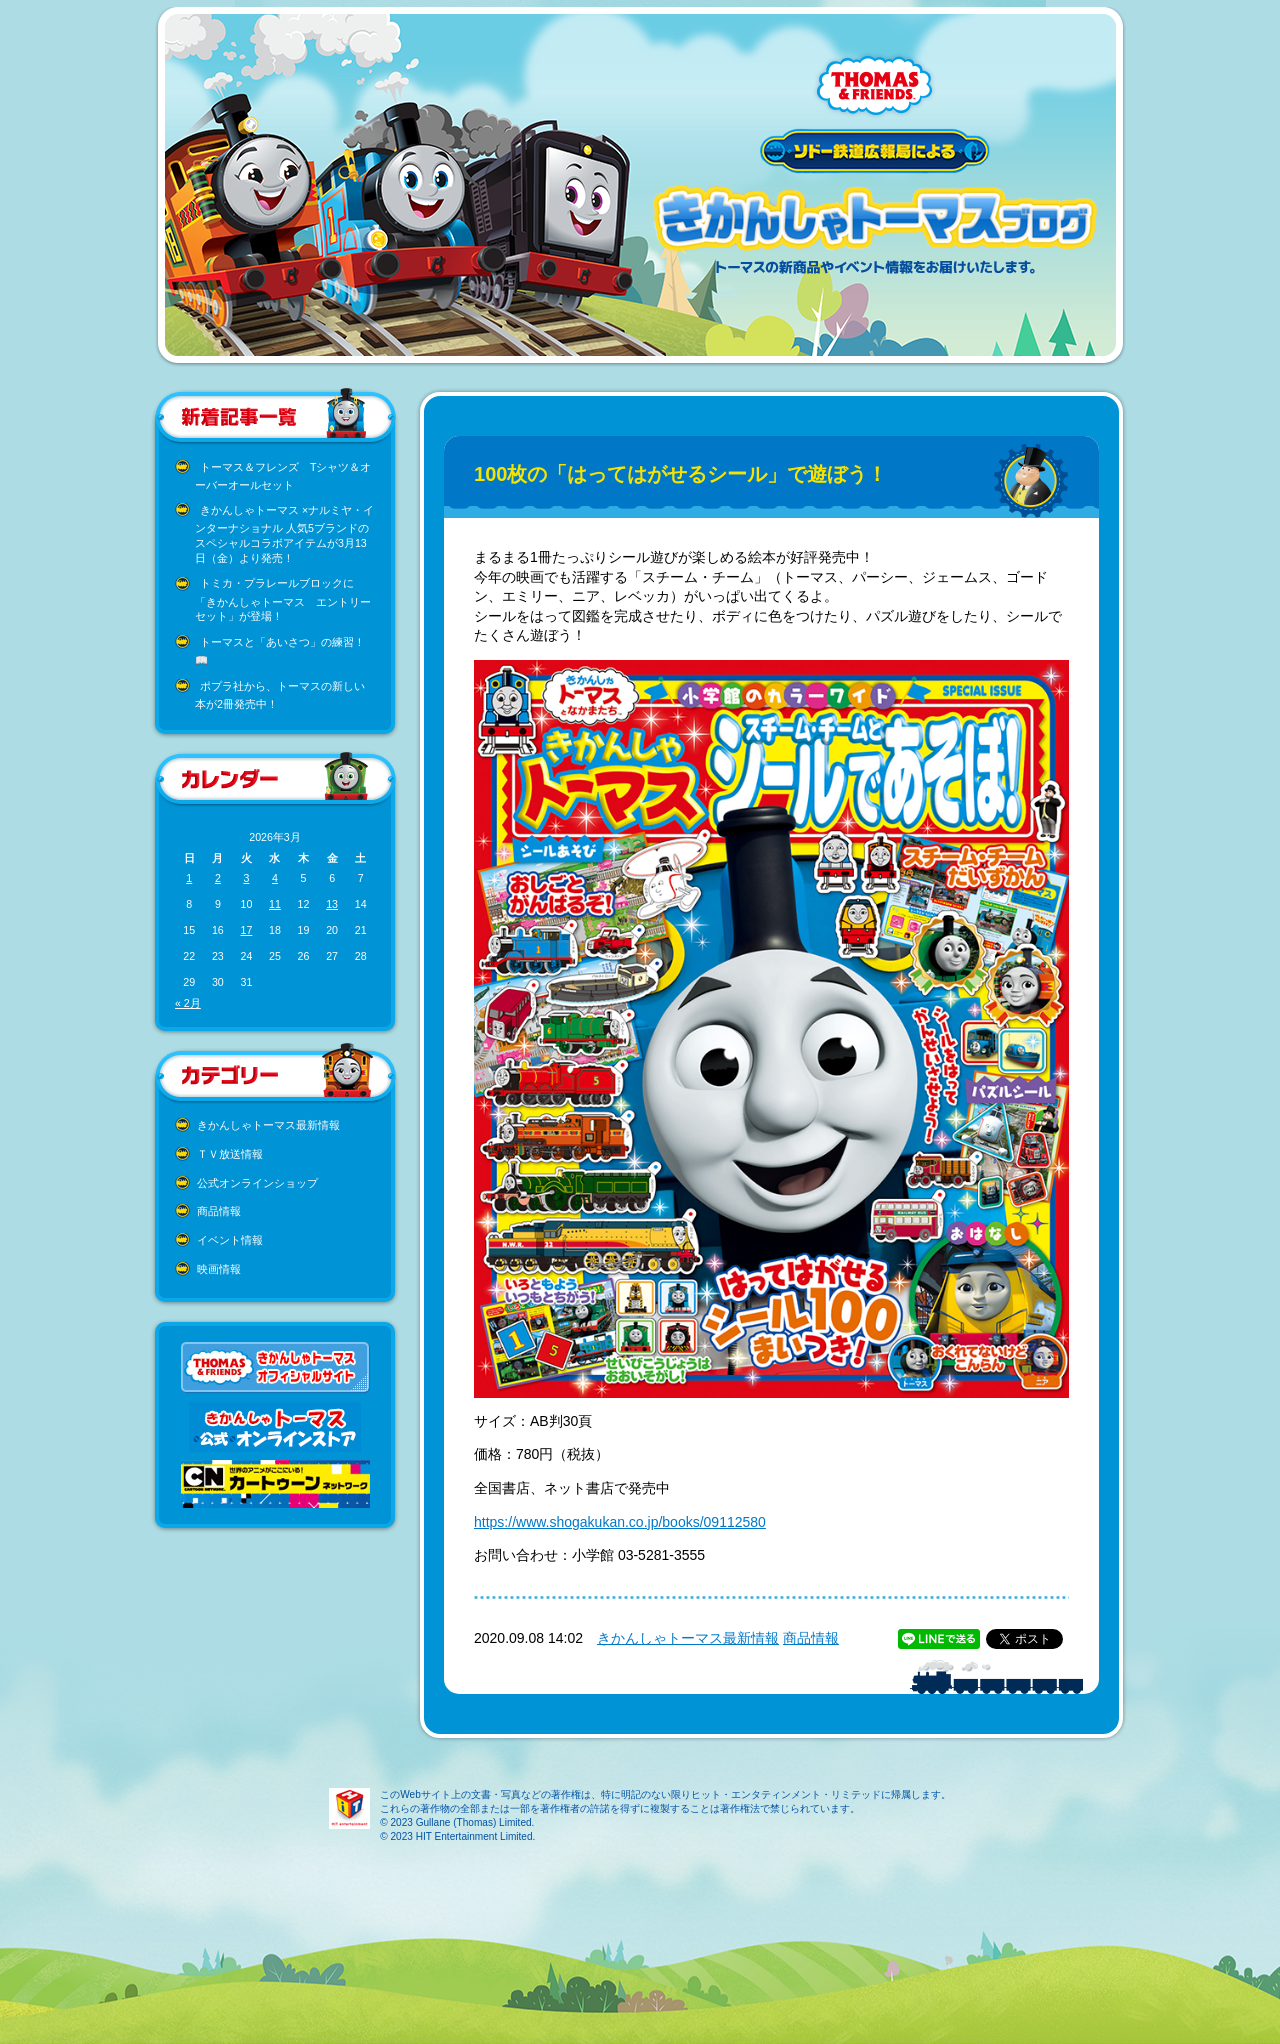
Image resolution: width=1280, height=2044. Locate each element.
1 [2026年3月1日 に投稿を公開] (189, 878)
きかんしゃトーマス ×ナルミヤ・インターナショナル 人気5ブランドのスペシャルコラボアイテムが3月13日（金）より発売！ (284, 534)
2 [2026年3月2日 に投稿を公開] (218, 878)
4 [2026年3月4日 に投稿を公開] (275, 878)
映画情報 (219, 1269)
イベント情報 (230, 1240)
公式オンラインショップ (257, 1183)
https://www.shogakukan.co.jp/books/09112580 (620, 1522)
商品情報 (219, 1211)
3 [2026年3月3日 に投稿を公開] (246, 878)
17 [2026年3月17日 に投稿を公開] (246, 930)
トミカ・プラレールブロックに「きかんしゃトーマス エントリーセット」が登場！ (283, 599)
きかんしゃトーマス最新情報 (268, 1125)
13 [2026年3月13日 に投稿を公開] (332, 904)
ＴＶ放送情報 (230, 1154)
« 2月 (188, 1003)
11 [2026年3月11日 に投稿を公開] (275, 904)
